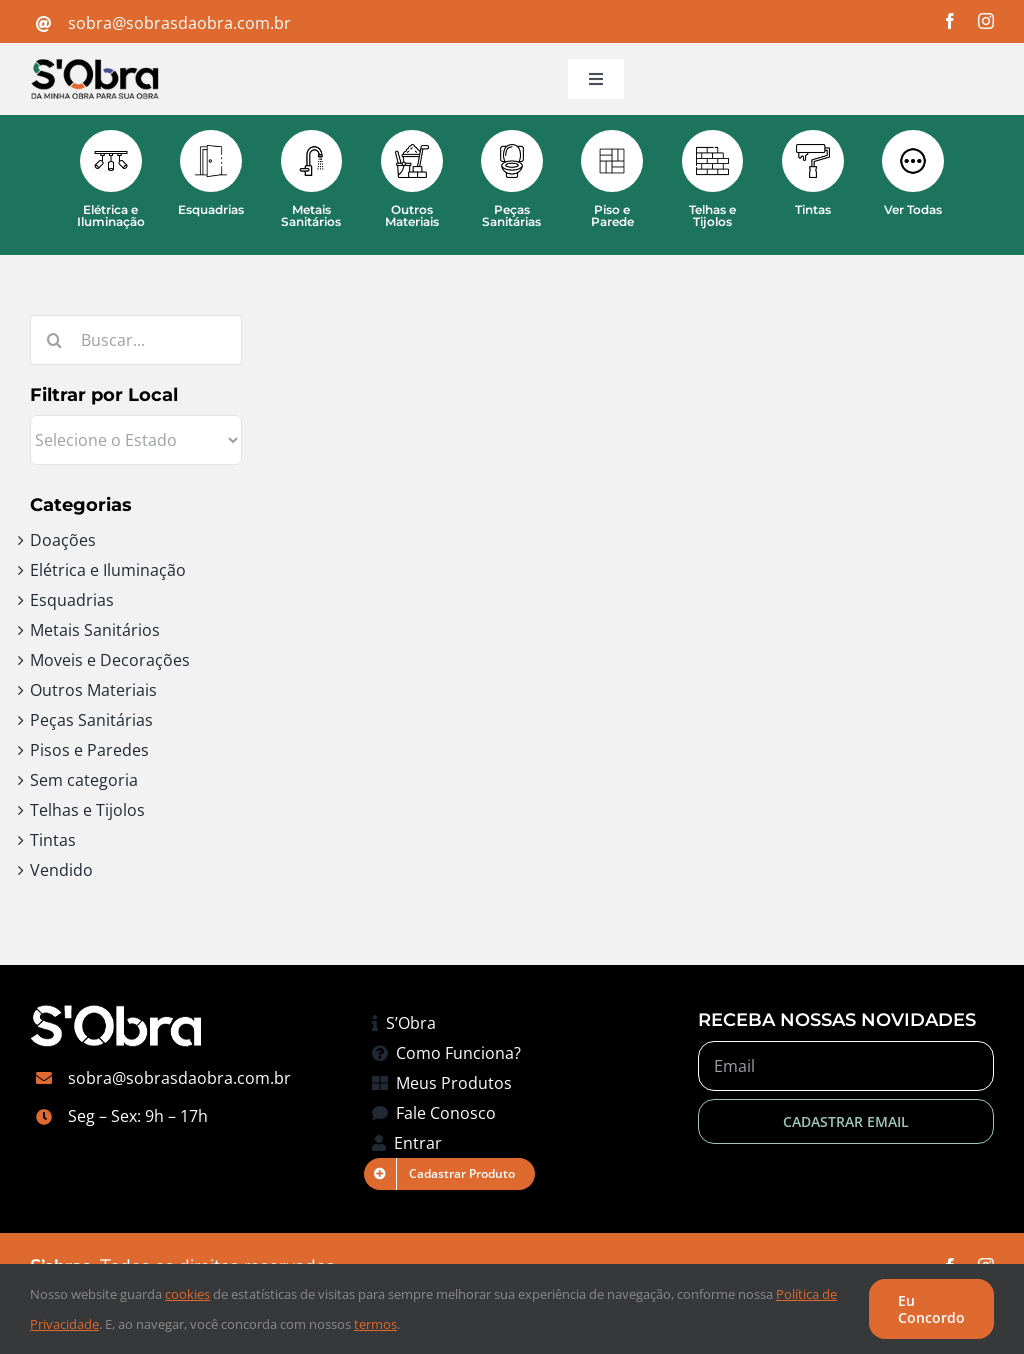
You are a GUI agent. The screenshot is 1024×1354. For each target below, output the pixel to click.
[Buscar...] (136, 340)
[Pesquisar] (55, 340)
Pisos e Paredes (89, 750)
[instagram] (986, 21)
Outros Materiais (93, 690)
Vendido (61, 870)
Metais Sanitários (95, 630)
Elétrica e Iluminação (108, 570)
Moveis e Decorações (110, 660)
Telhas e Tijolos (87, 810)
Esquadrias (72, 600)
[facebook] (950, 21)
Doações (63, 540)
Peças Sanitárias (91, 720)
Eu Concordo (931, 1309)
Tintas (53, 840)
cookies (187, 1294)
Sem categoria (84, 780)
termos (375, 1324)
